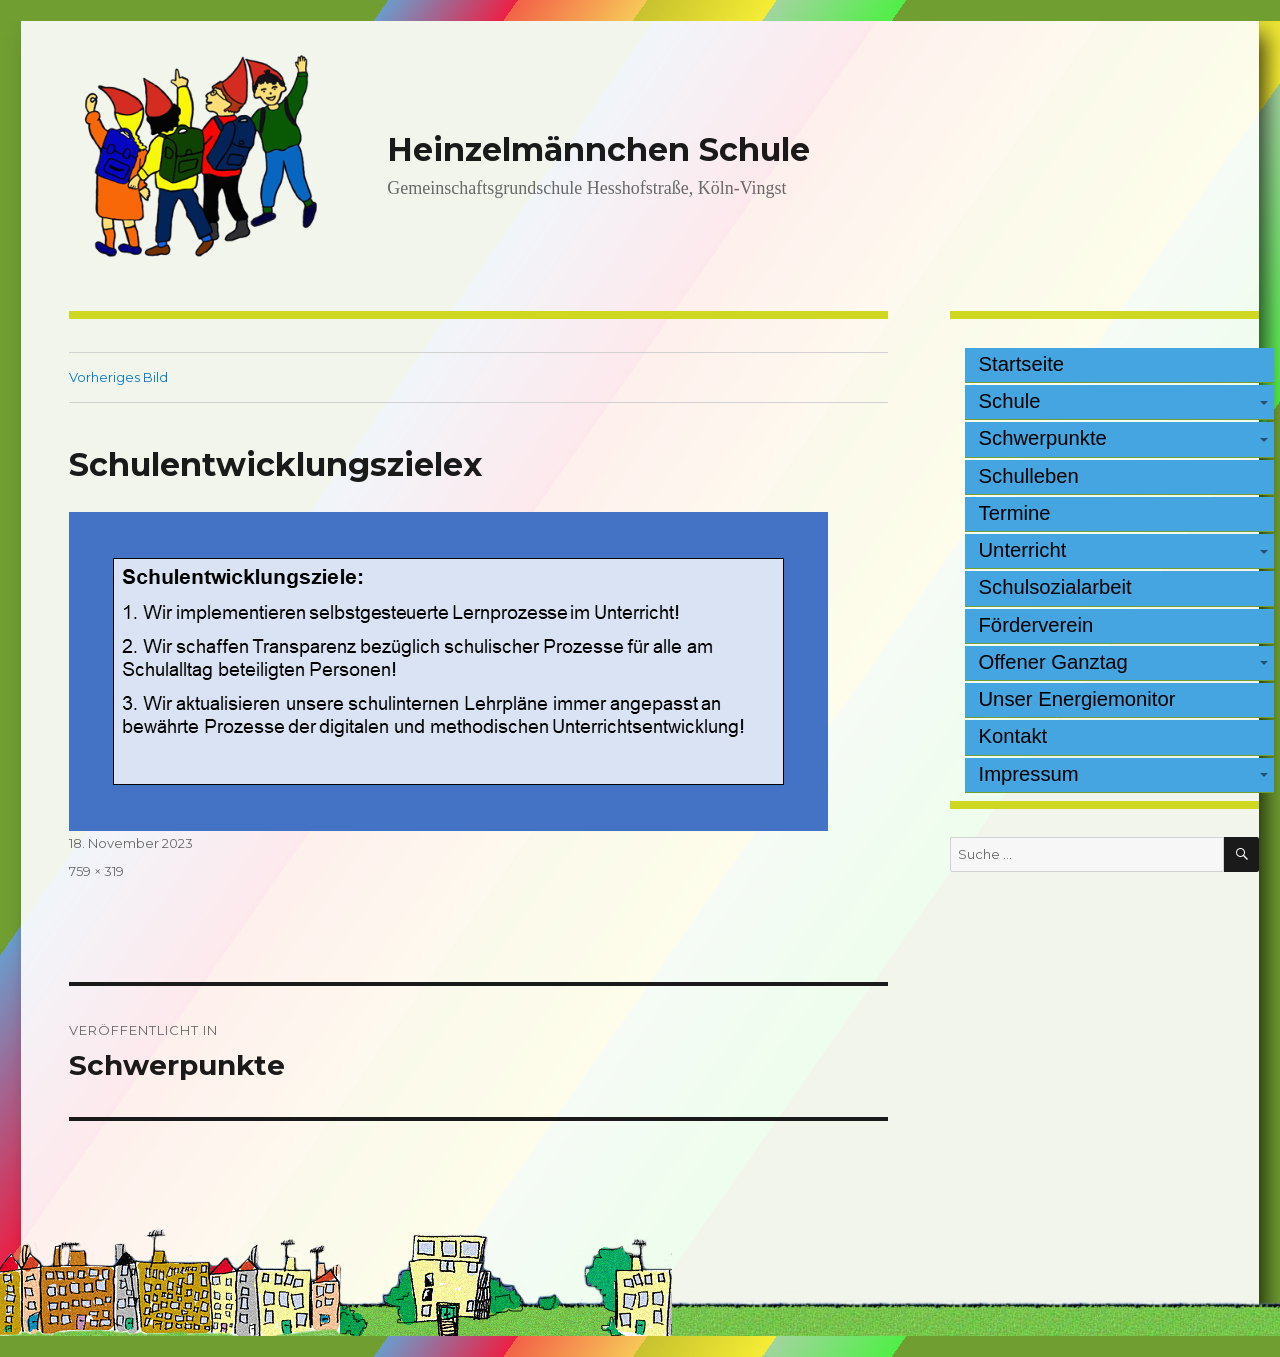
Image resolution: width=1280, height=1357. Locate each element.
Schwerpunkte (1043, 438)
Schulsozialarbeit (1055, 587)
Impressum (1029, 774)
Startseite (1022, 364)
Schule (1010, 401)
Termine (1015, 513)
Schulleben (1029, 476)
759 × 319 (96, 871)
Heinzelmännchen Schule (598, 149)
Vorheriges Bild (118, 377)
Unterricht (1023, 550)
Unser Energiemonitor (1077, 699)
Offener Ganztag (1053, 662)
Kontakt (1013, 736)
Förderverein (1036, 625)
